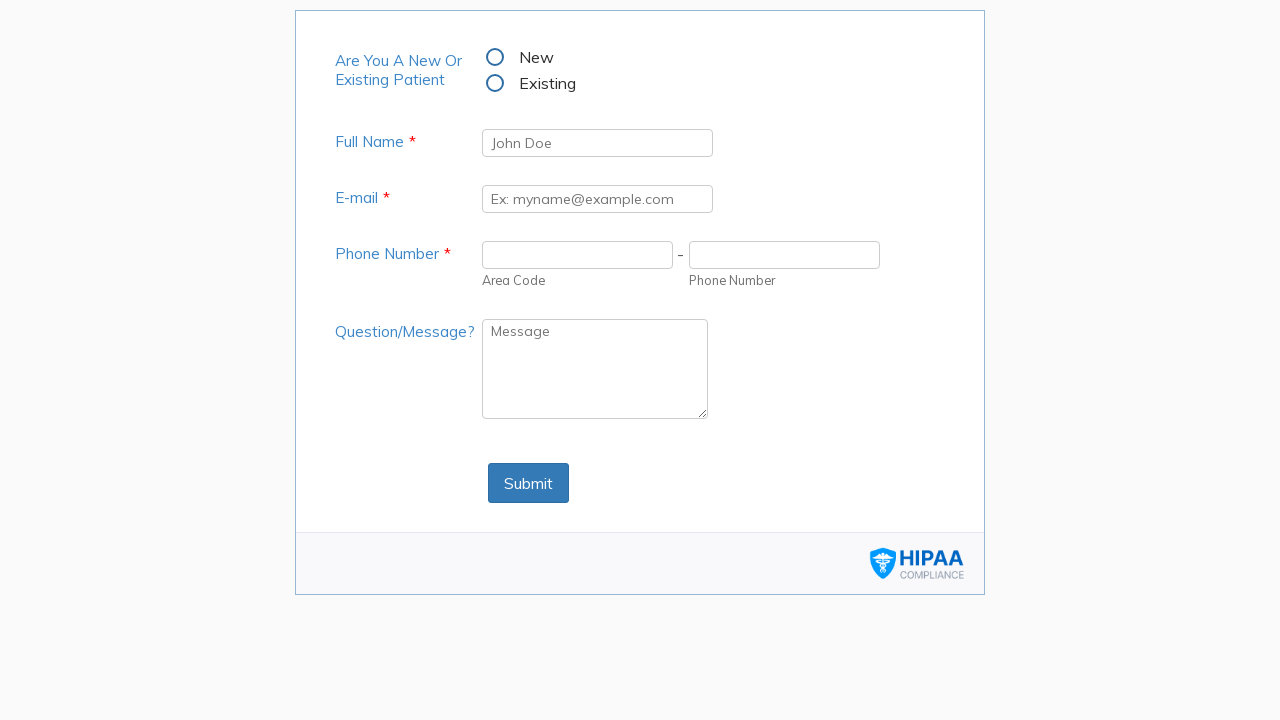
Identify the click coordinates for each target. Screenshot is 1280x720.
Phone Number (393, 253)
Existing (547, 83)
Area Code (513, 280)
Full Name (375, 141)
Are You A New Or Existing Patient (398, 70)
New (536, 57)
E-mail (362, 197)
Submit (528, 483)
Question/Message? (405, 331)
